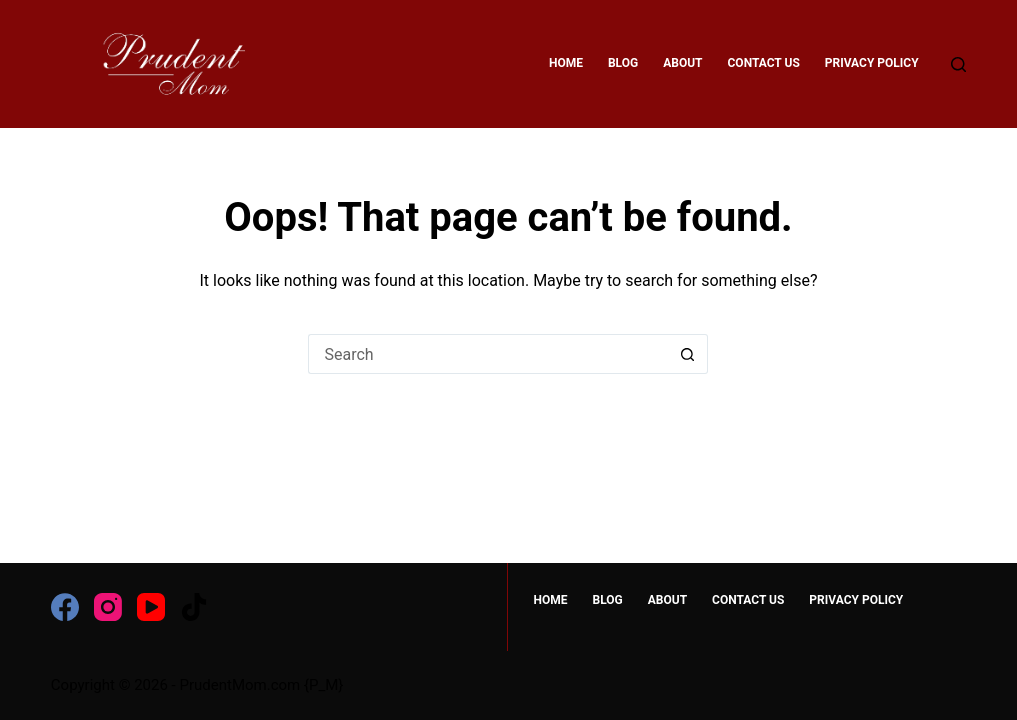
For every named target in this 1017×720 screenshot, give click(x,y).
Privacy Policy (872, 63)
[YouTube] (151, 607)
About (682, 63)
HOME (566, 63)
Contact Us (764, 63)
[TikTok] (194, 607)
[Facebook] (65, 607)
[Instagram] (108, 607)
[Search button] (688, 354)
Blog (623, 63)
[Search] (958, 64)
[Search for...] (488, 354)
